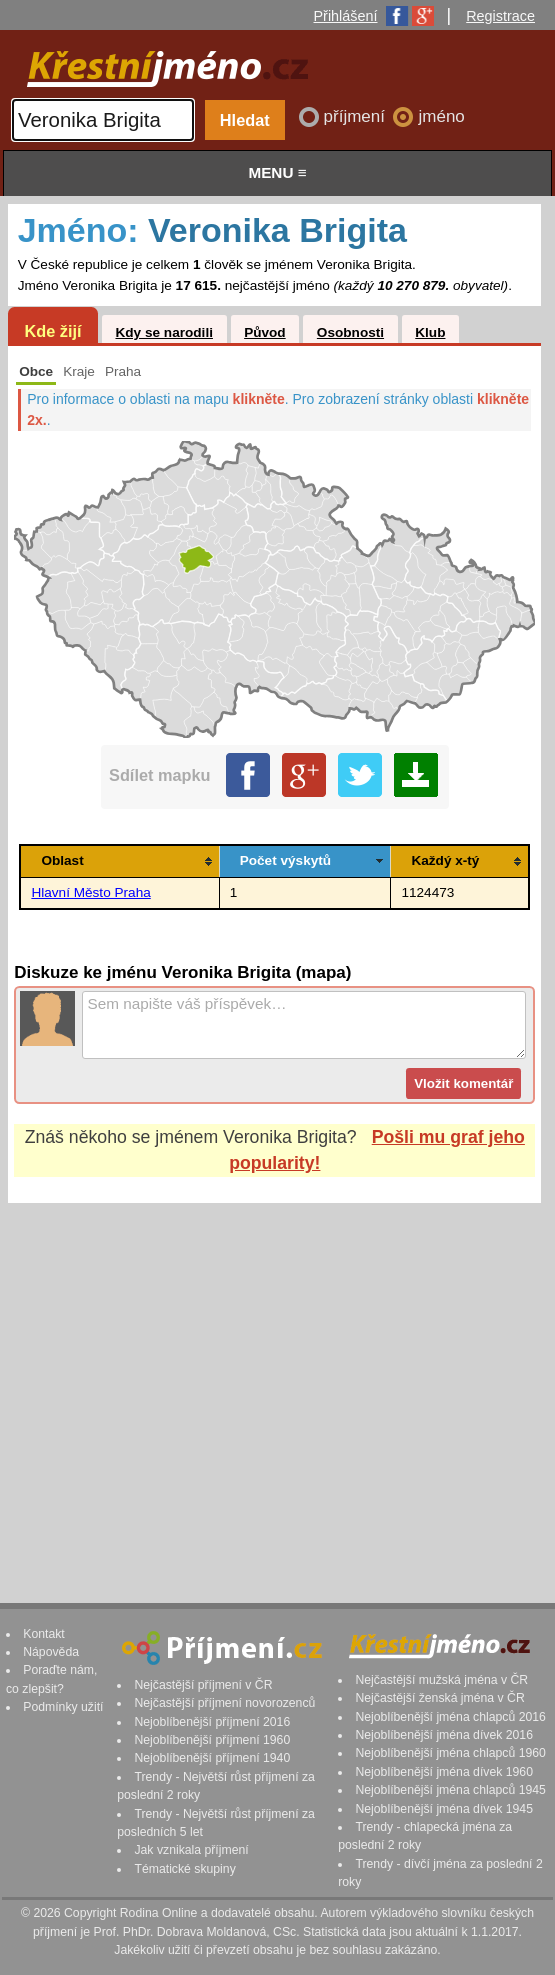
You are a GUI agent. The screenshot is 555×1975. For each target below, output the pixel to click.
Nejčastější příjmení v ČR (203, 1685)
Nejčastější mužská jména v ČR (441, 1680)
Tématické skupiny (184, 1869)
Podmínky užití (63, 1707)
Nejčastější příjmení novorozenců (224, 1703)
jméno (441, 116)
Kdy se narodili (163, 332)
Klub (430, 332)
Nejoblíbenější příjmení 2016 (212, 1722)
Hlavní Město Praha (90, 892)
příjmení (357, 116)
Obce (36, 371)
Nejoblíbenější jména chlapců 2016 (450, 1717)
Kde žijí (52, 331)
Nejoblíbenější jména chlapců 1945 (450, 1790)
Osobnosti (350, 332)
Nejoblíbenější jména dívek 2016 (444, 1735)
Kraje (79, 371)
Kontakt (44, 1634)
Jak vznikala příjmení (191, 1850)
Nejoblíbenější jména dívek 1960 (444, 1772)
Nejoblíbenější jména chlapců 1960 (450, 1753)
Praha (123, 371)
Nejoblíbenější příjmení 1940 (212, 1758)
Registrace (500, 16)
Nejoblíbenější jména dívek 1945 (444, 1809)
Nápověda (51, 1652)
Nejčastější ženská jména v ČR (439, 1698)
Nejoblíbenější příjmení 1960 (212, 1740)
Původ (265, 332)
